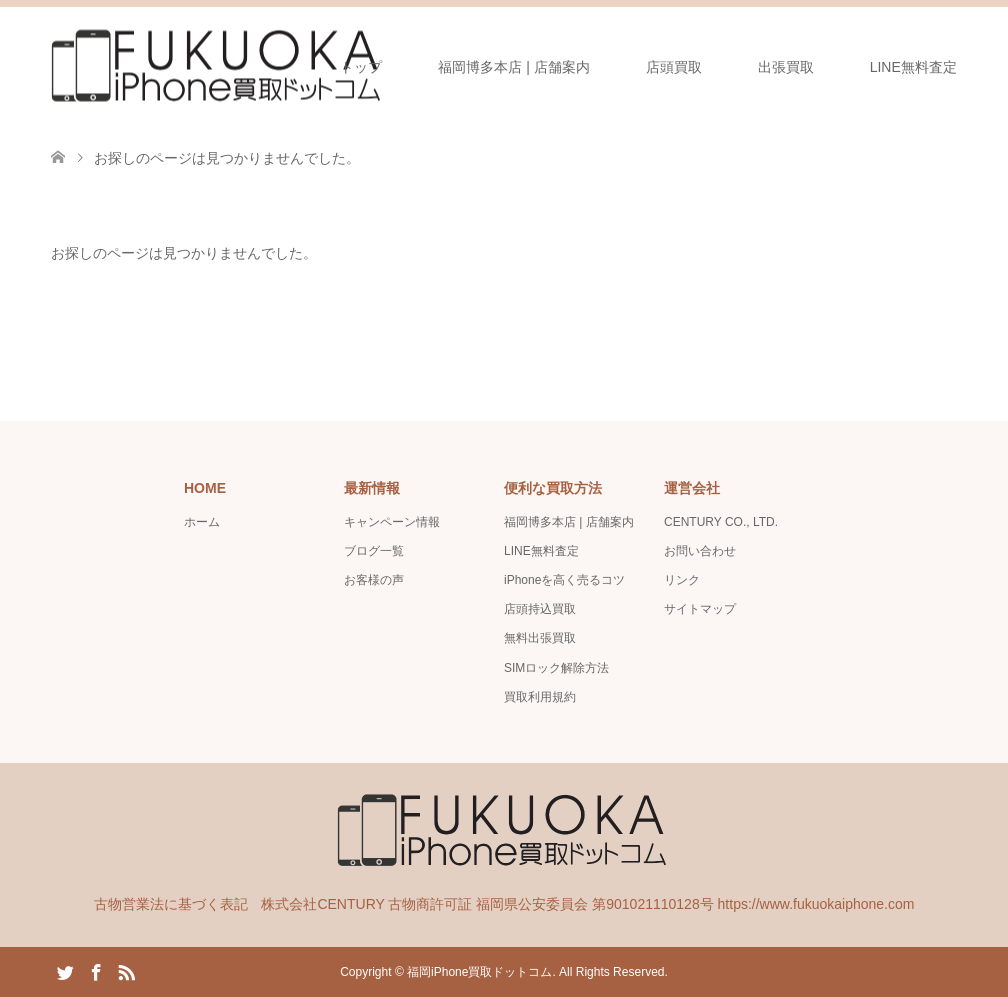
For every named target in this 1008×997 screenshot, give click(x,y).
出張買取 (786, 67)
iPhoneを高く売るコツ (564, 580)
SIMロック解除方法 (556, 668)
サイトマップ (700, 609)
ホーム (202, 522)
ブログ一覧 (374, 551)
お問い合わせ (700, 551)
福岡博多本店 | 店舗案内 (513, 67)
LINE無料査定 (913, 67)
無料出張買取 (540, 638)
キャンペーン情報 (392, 522)
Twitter (65, 971)
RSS (126, 971)
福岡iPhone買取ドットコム (479, 972)
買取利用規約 (540, 697)
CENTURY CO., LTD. (721, 522)
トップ (361, 67)
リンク (682, 580)
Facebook (96, 971)
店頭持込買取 (540, 609)
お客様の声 (374, 580)
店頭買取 (674, 67)
